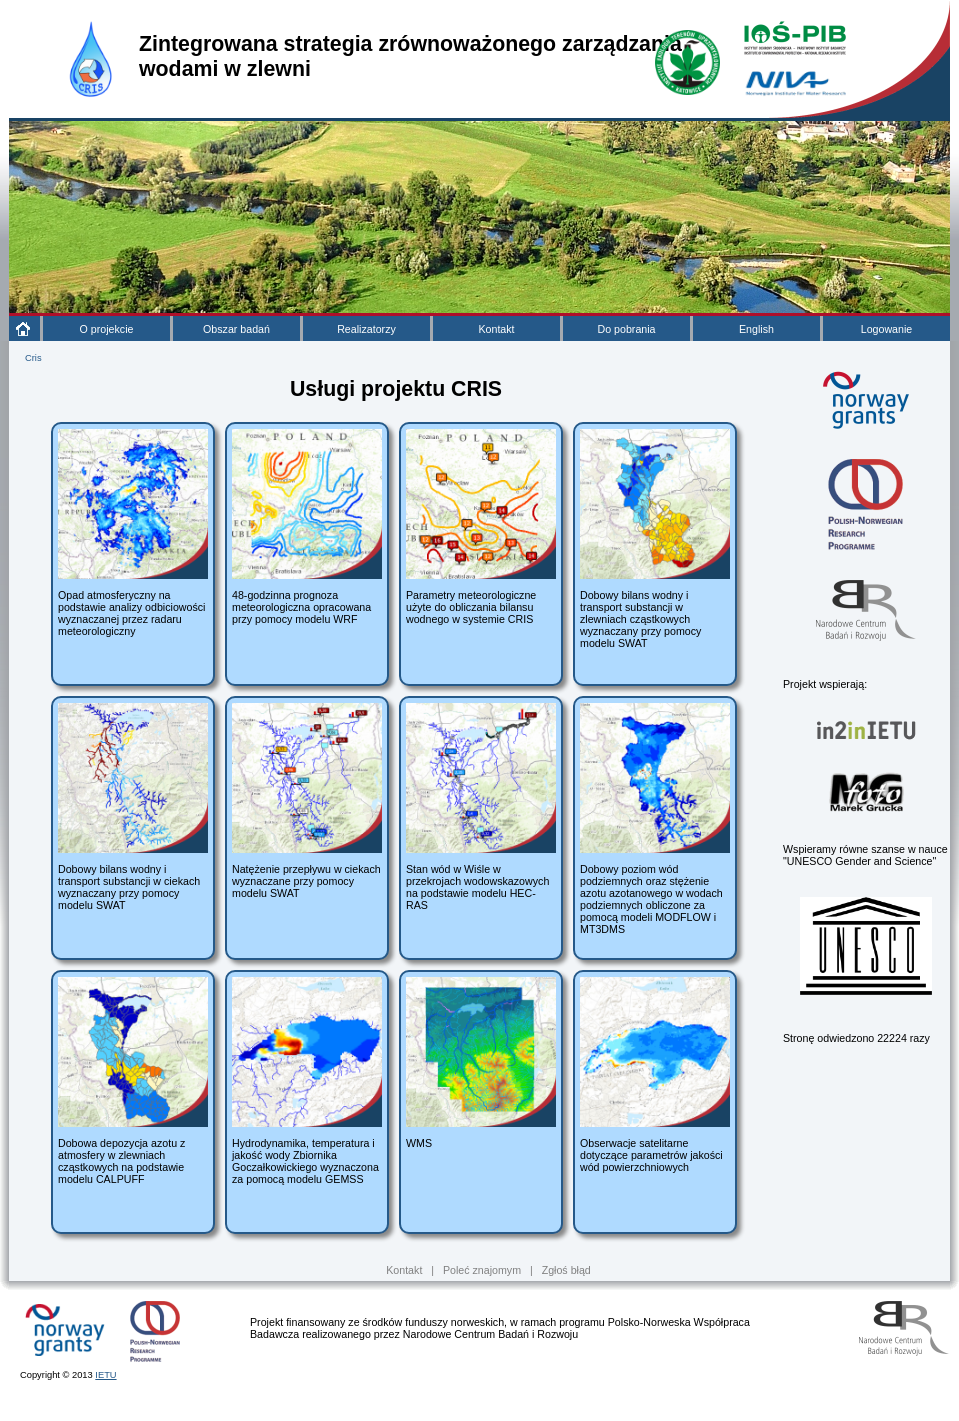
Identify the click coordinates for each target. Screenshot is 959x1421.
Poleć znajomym (482, 1270)
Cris (33, 358)
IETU (105, 1375)
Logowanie (887, 329)
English (756, 329)
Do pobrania (626, 329)
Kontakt (496, 329)
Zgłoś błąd (566, 1270)
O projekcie (107, 329)
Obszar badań (236, 329)
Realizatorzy (366, 329)
